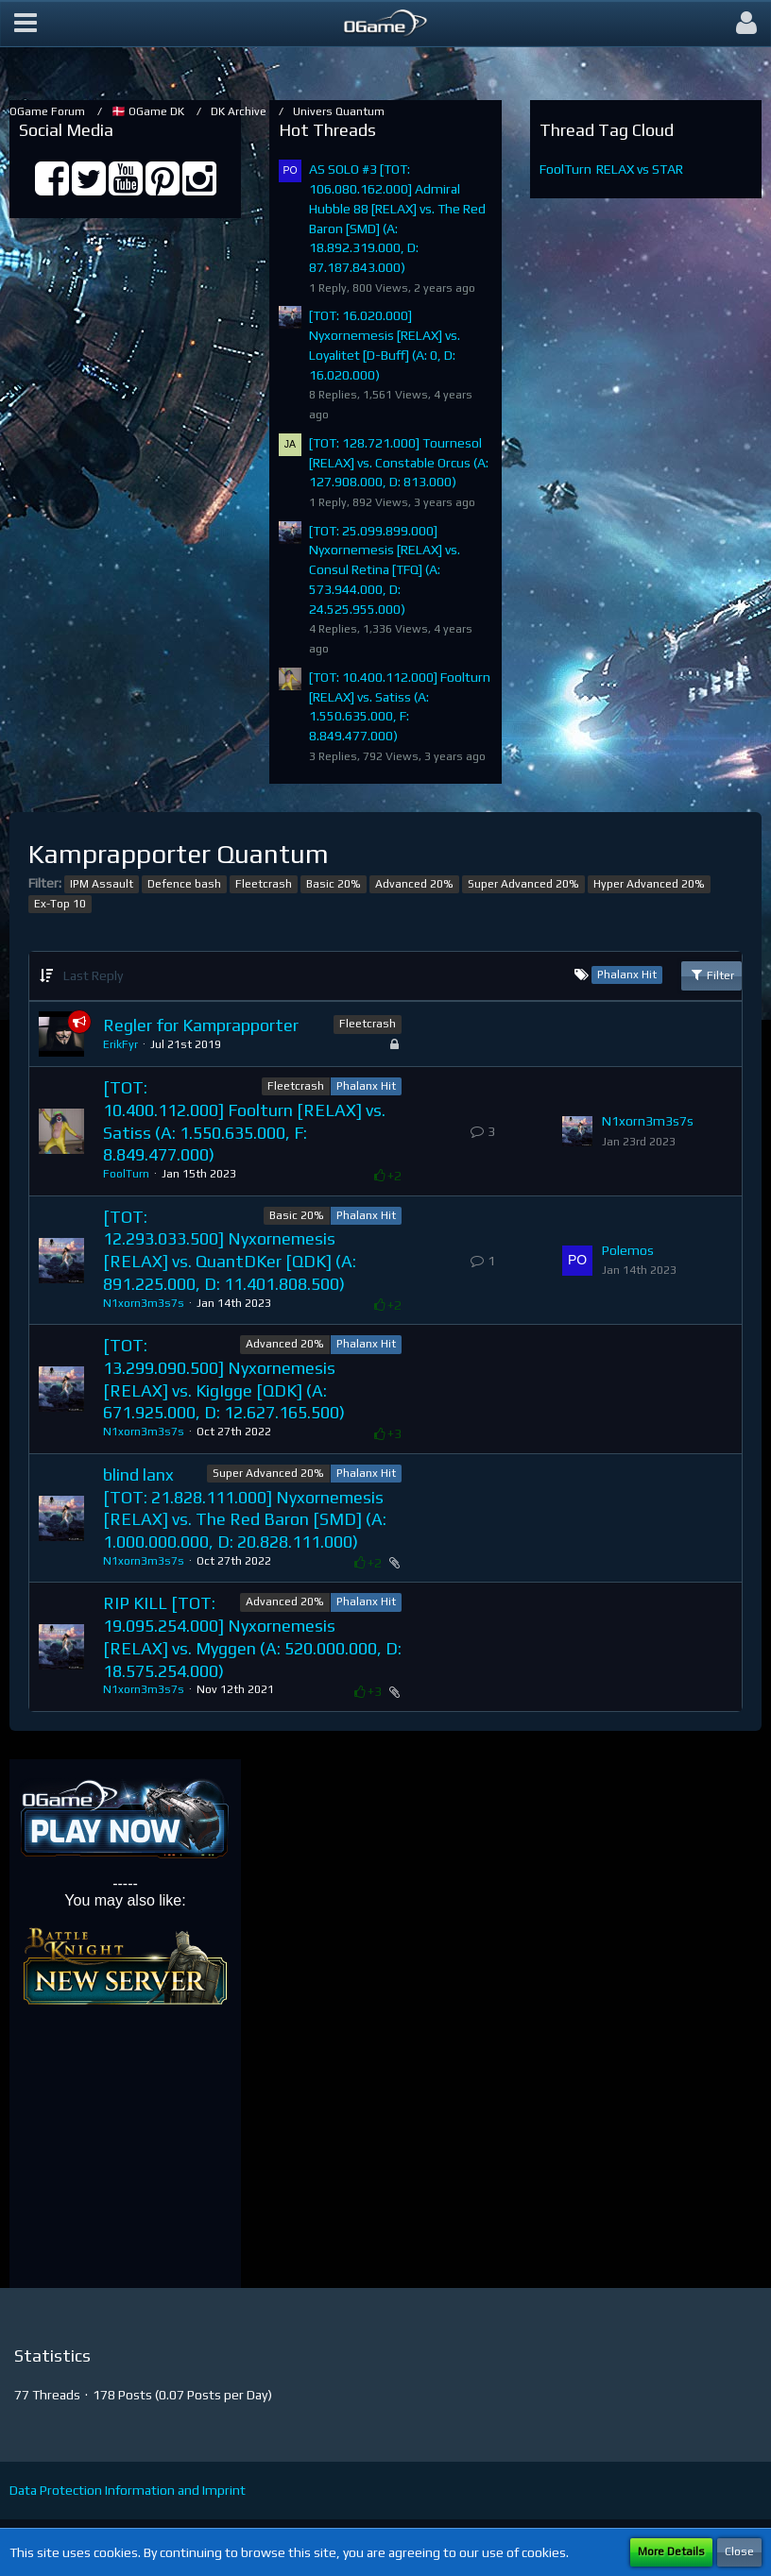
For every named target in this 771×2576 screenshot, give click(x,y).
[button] (25, 23)
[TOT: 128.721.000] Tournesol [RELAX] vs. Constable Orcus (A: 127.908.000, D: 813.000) (398, 462)
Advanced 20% (414, 883)
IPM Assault (101, 883)
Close (739, 2551)
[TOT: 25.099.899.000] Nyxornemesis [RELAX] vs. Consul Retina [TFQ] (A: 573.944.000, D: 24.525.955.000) (384, 570)
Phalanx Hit (366, 1086)
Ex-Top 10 (60, 903)
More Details (671, 2551)
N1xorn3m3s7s (648, 1120)
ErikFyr (120, 1044)
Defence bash (184, 883)
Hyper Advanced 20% (649, 883)
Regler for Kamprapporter (201, 1025)
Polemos (628, 1250)
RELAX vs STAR (639, 169)
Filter (711, 974)
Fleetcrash (263, 883)
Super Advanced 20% (523, 883)
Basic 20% (333, 883)
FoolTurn (565, 169)
